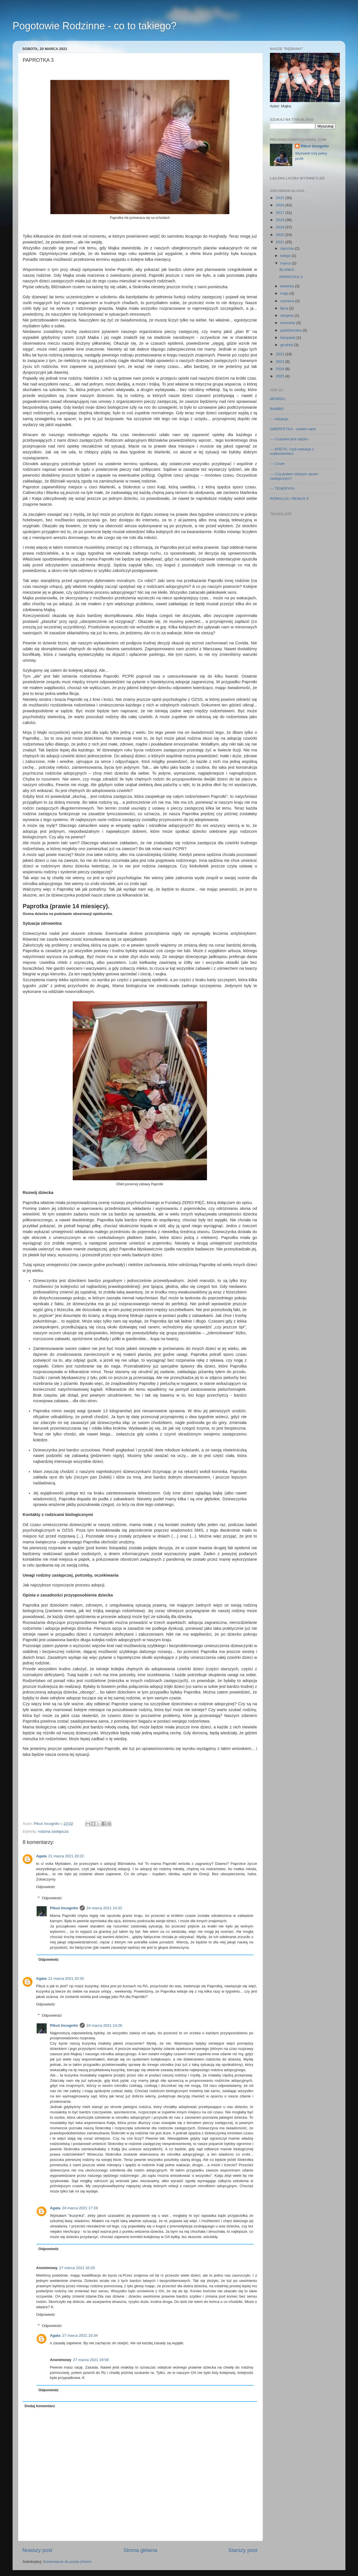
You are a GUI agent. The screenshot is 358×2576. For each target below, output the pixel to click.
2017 (280, 212)
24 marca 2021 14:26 (104, 2025)
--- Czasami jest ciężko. (289, 439)
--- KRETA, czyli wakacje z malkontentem (292, 451)
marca (286, 263)
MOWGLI (278, 399)
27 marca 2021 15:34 (80, 2335)
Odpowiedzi (52, 1898)
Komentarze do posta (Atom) (67, 2562)
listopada (288, 337)
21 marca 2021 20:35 (66, 1978)
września (288, 323)
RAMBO (277, 409)
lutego (286, 256)
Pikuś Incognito (64, 1908)
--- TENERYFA (282, 488)
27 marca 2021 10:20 (77, 2268)
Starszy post (242, 2550)
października (291, 330)
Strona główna (140, 2550)
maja (284, 293)
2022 (280, 354)
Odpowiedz (45, 1887)
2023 (280, 361)
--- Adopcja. (279, 419)
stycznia (287, 248)
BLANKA (286, 270)
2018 (280, 220)
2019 (280, 227)
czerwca (287, 301)
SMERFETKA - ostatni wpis (293, 429)
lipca (284, 308)
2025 (280, 376)
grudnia (287, 345)
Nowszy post (37, 2550)
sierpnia (287, 315)
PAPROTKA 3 (291, 277)
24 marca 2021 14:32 (104, 1908)
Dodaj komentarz (40, 2406)
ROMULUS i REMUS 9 (289, 498)
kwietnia (287, 286)
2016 (280, 205)
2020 (280, 235)
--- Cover (277, 464)
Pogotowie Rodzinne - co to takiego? (94, 26)
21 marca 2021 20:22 (66, 1856)
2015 (280, 198)
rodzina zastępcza (53, 1831)
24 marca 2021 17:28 (80, 2208)
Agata (41, 1856)
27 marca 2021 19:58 (91, 2360)
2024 (280, 369)
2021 (280, 242)
